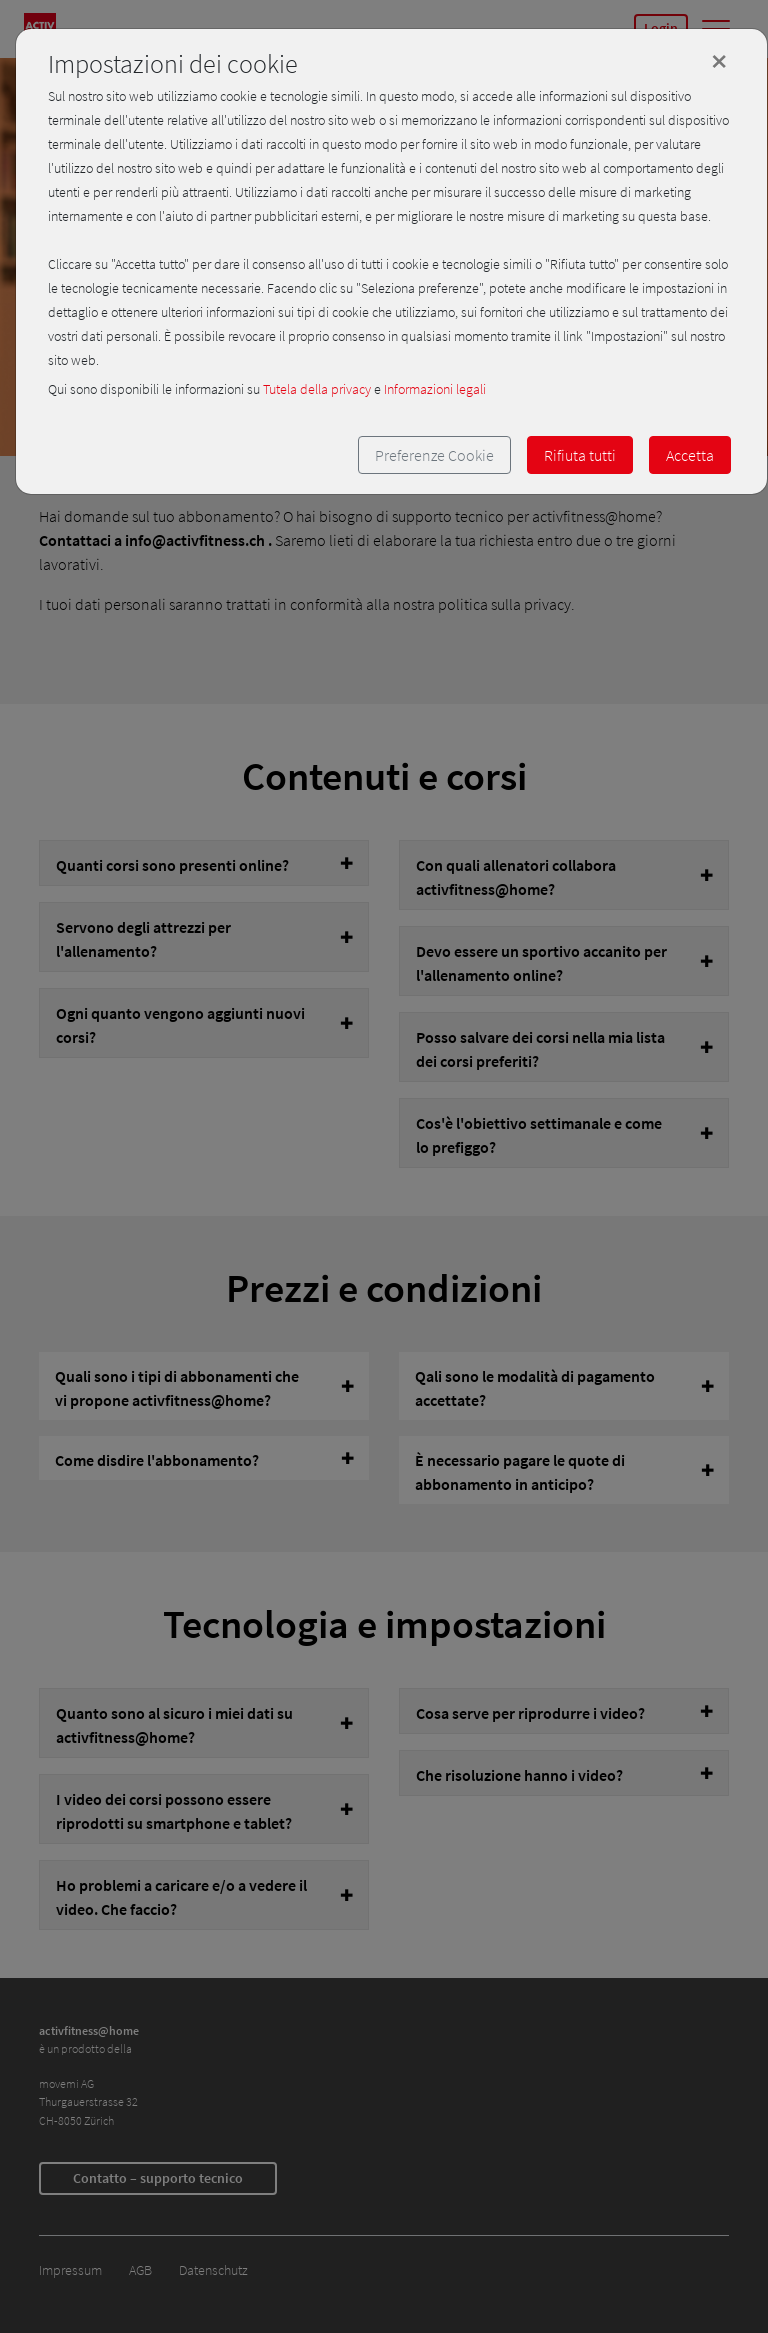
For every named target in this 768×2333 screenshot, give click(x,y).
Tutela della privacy (317, 389)
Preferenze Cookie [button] (434, 455)
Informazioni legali (435, 389)
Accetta (690, 455)
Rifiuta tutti (580, 455)
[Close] (719, 61)
